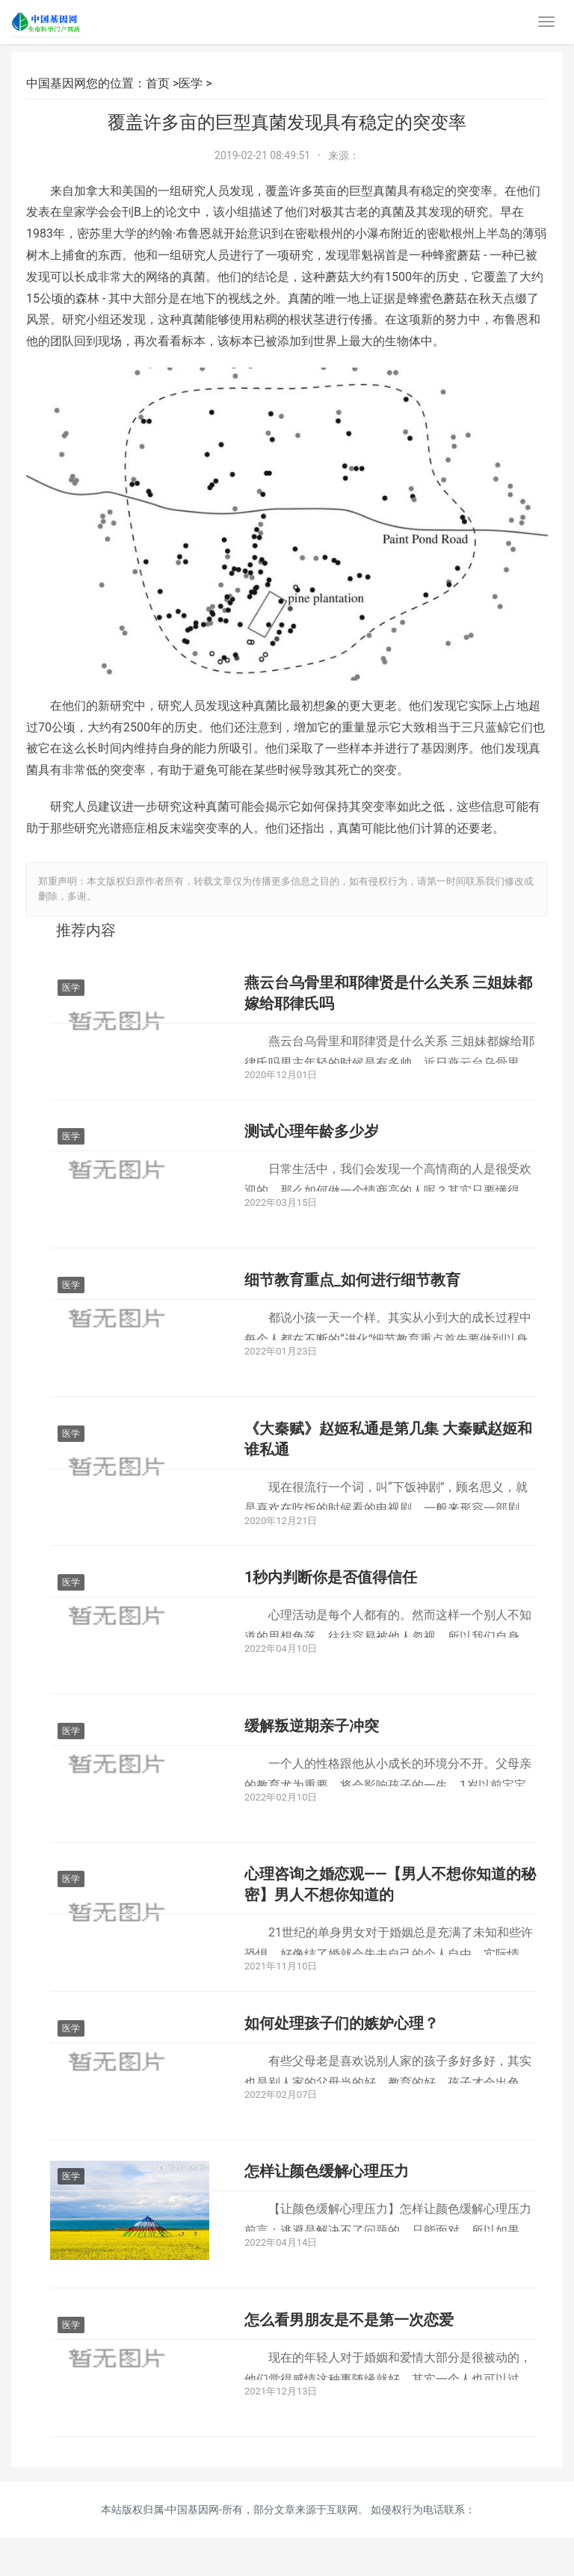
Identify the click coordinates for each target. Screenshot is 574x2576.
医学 (191, 83)
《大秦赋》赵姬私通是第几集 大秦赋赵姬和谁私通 (388, 1451)
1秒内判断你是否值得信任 (330, 1594)
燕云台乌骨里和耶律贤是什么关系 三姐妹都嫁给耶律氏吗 (388, 994)
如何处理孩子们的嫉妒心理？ (341, 2051)
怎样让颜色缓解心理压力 (326, 2203)
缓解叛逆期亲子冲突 (311, 1746)
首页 (158, 83)
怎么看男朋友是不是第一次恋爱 (349, 2356)
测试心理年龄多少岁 (311, 1136)
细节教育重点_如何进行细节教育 (352, 1289)
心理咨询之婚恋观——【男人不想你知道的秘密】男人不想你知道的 (390, 1908)
